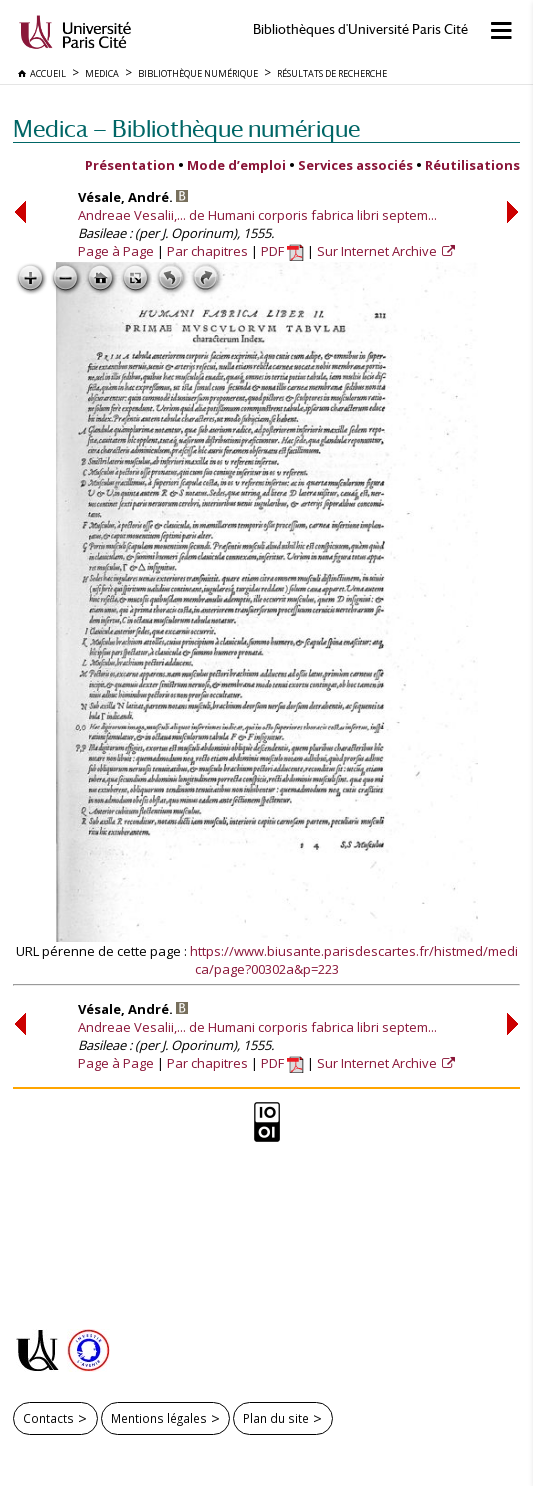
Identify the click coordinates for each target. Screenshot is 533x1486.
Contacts (48, 1418)
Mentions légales (159, 1418)
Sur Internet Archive (378, 251)
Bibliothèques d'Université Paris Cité (360, 29)
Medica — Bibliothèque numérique (186, 128)
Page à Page (116, 251)
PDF (282, 251)
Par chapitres (207, 251)
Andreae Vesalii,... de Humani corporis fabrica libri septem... (257, 215)
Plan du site (276, 1418)
